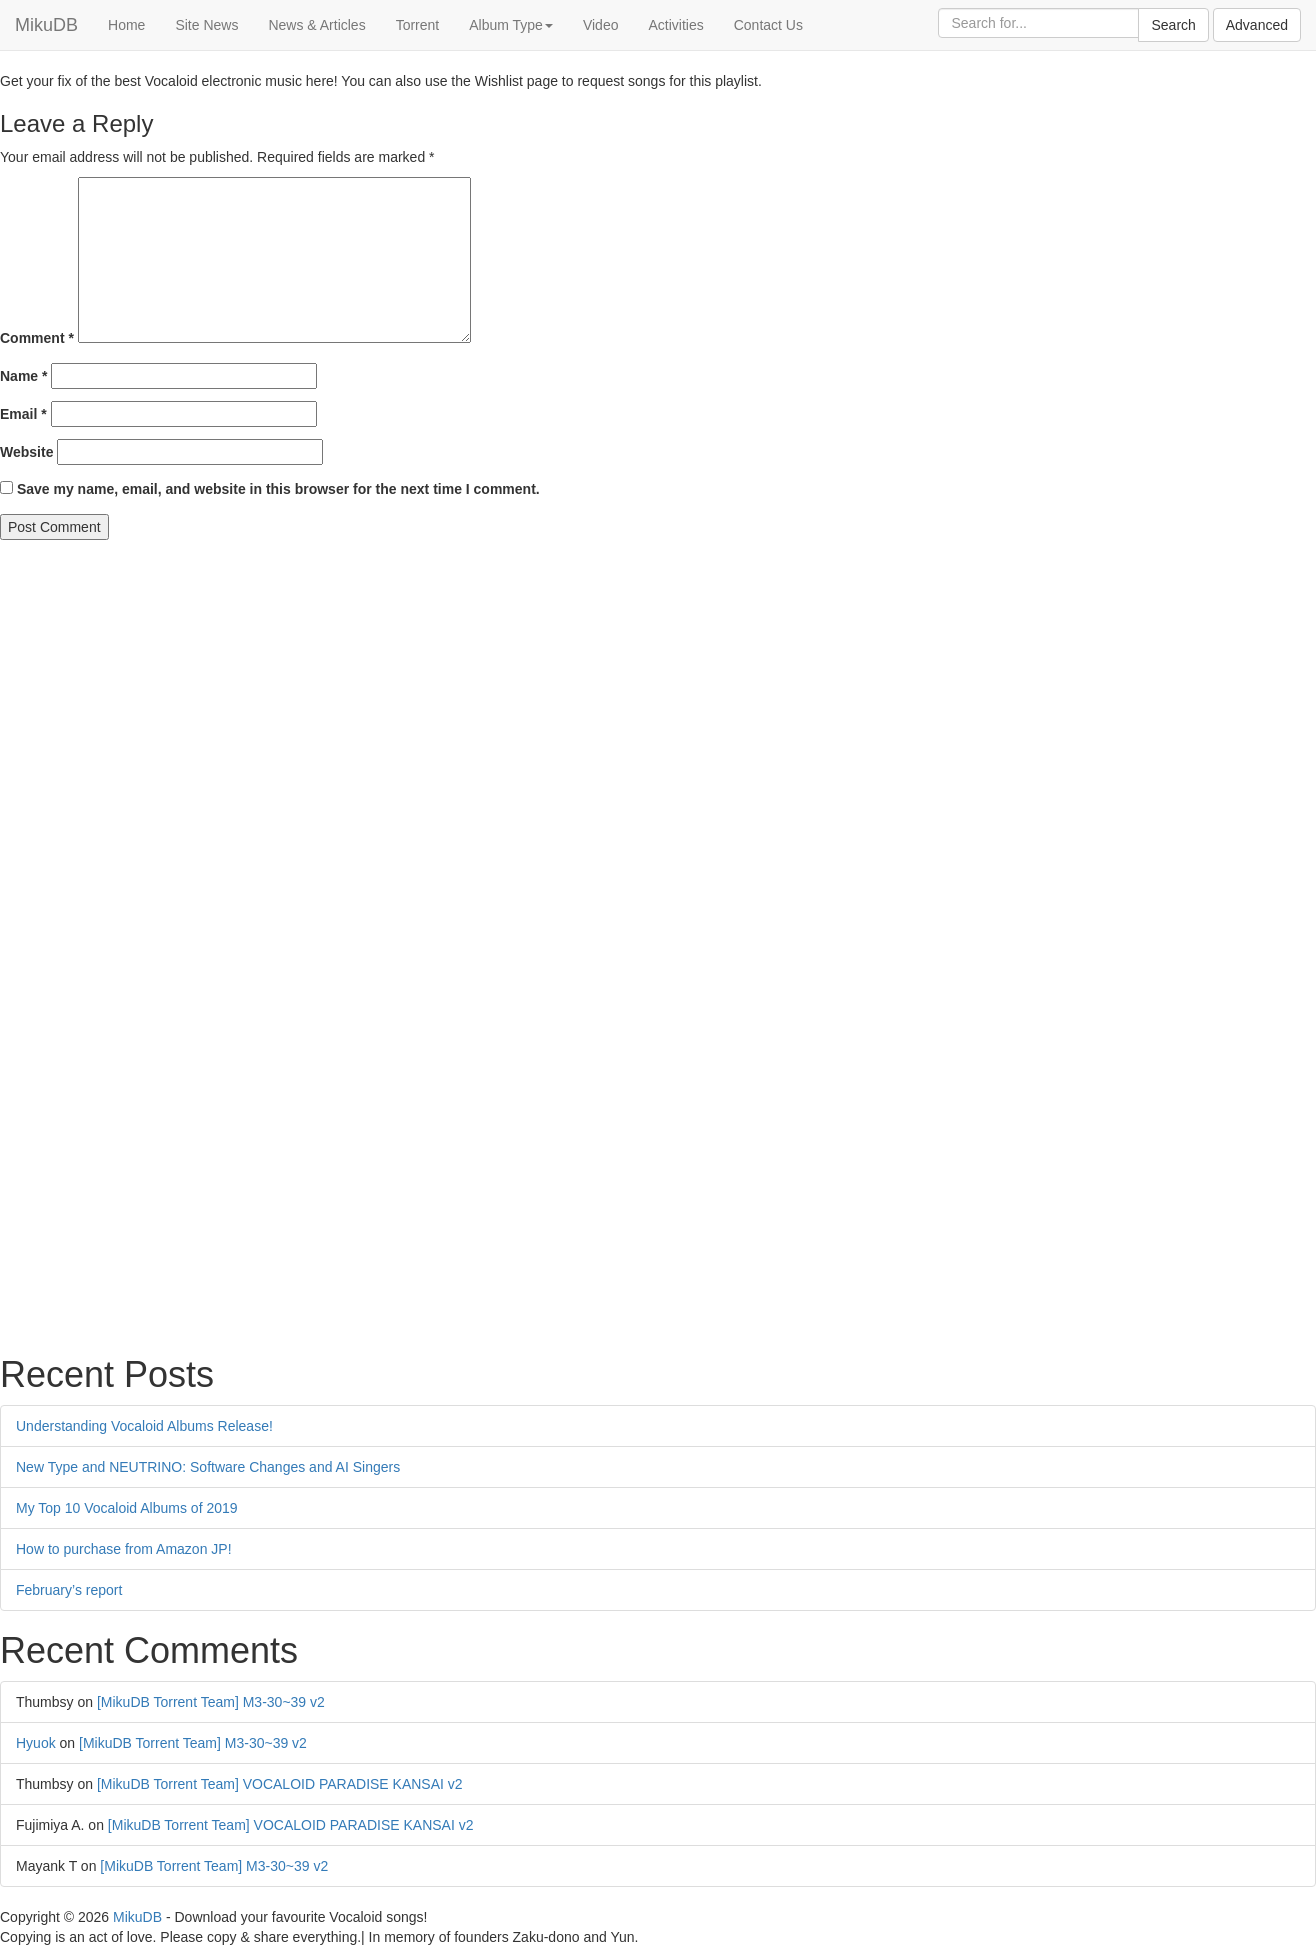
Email (23, 414)
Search (1173, 25)
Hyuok (36, 1743)
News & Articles (316, 25)
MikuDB (46, 25)
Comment (37, 338)
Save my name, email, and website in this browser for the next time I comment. (278, 489)
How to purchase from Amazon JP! (124, 1549)
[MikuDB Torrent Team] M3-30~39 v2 (211, 1702)
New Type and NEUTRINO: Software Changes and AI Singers (208, 1467)
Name (23, 376)
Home (126, 25)
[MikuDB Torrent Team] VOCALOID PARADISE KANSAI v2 (280, 1784)
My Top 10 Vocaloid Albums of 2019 (127, 1508)
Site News (206, 25)
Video (601, 25)
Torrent (418, 25)
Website (26, 452)
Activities (675, 25)
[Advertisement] (600, 690)
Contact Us (768, 25)
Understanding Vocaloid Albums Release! (144, 1426)
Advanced (1257, 25)
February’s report (69, 1590)
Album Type (511, 25)
